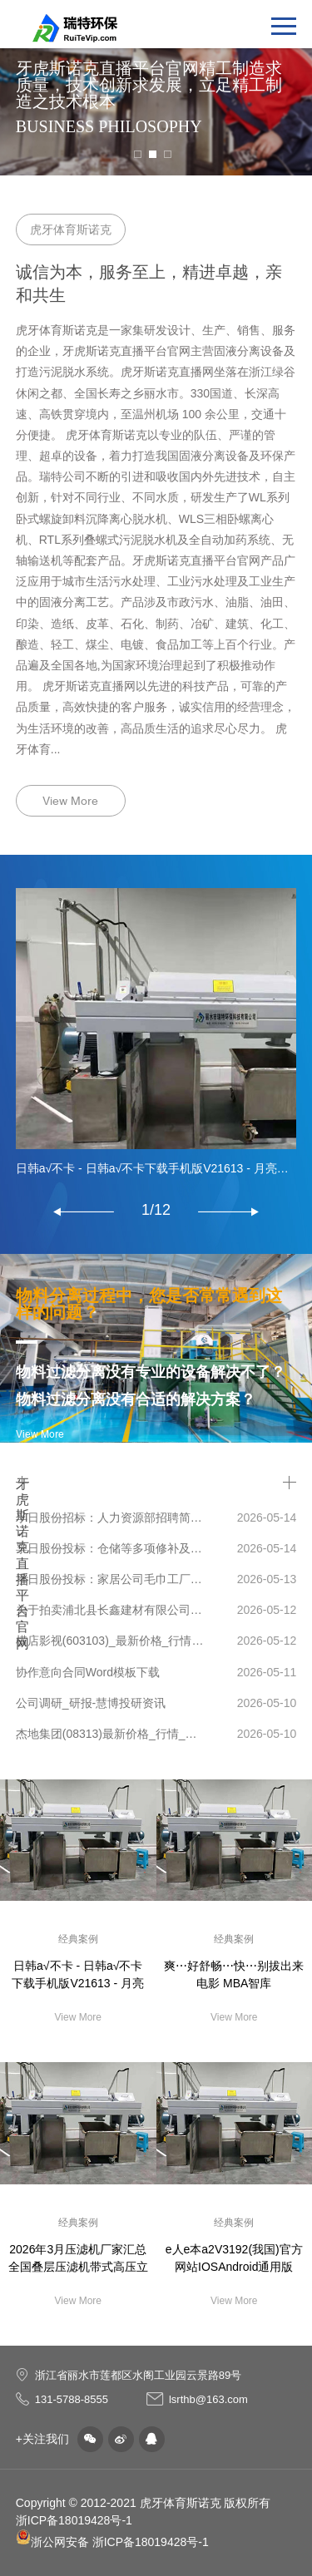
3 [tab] (167, 154)
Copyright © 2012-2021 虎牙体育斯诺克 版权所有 (143, 2502)
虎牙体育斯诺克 (70, 229)
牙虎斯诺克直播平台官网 (22, 1483)
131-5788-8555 (71, 2399)
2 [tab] (152, 154)
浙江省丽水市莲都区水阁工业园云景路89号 (138, 2375)
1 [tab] (137, 154)
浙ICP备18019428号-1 (74, 2520)
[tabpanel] (156, 87)
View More (70, 800)
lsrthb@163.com (208, 2399)
